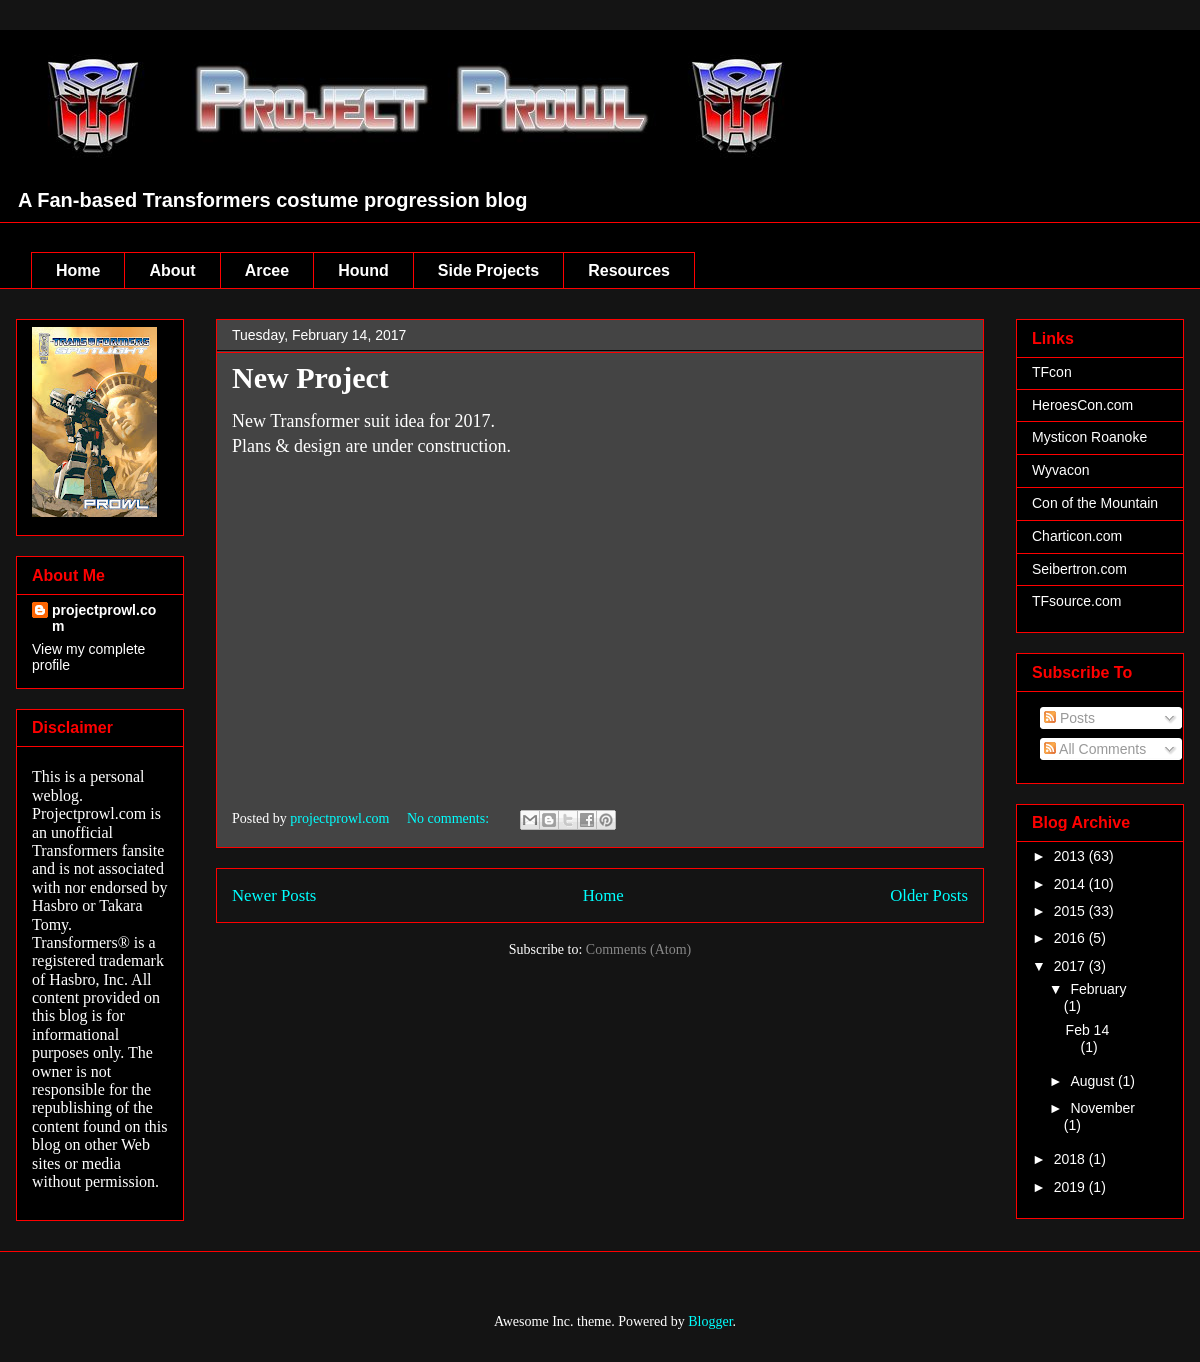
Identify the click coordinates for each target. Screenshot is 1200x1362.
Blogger (710, 1321)
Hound (363, 270)
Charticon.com (1077, 536)
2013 (1071, 856)
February (1098, 989)
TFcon (1052, 372)
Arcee (267, 270)
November (1102, 1108)
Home (78, 270)
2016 (1071, 938)
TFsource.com (1076, 601)
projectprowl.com (104, 618)
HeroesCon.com (1082, 405)
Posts (1069, 718)
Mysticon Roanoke (1089, 437)
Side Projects (488, 270)
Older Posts (929, 895)
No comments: (450, 818)
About (172, 270)
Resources (629, 270)
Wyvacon (1060, 470)
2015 (1071, 911)
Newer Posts (274, 895)
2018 (1071, 1159)
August (1093, 1081)
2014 (1071, 884)
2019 (1071, 1187)
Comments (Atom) (638, 949)
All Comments (1095, 749)
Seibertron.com (1079, 569)
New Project (310, 377)
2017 (1071, 966)
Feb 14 (1088, 1030)
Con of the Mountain (1095, 503)
